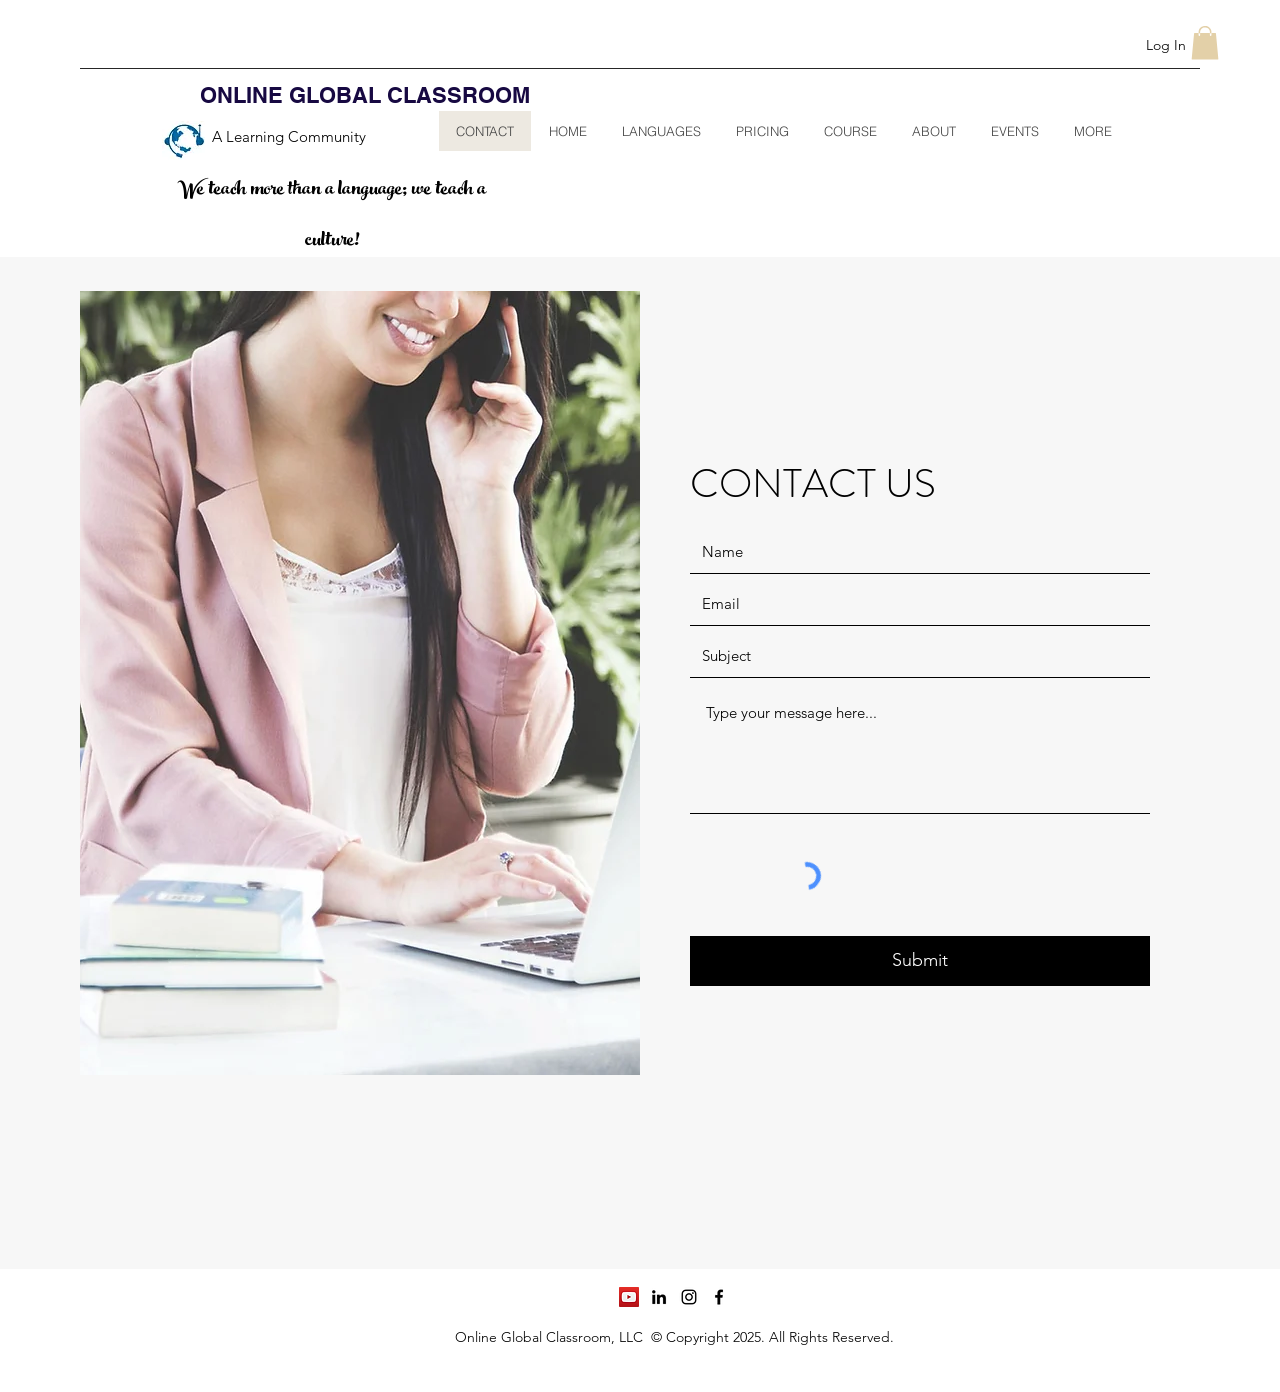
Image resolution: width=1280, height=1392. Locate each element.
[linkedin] (659, 1297)
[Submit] (920, 961)
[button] (1205, 42)
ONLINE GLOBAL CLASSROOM (365, 95)
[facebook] (719, 1297)
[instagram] (689, 1297)
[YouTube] (629, 1297)
